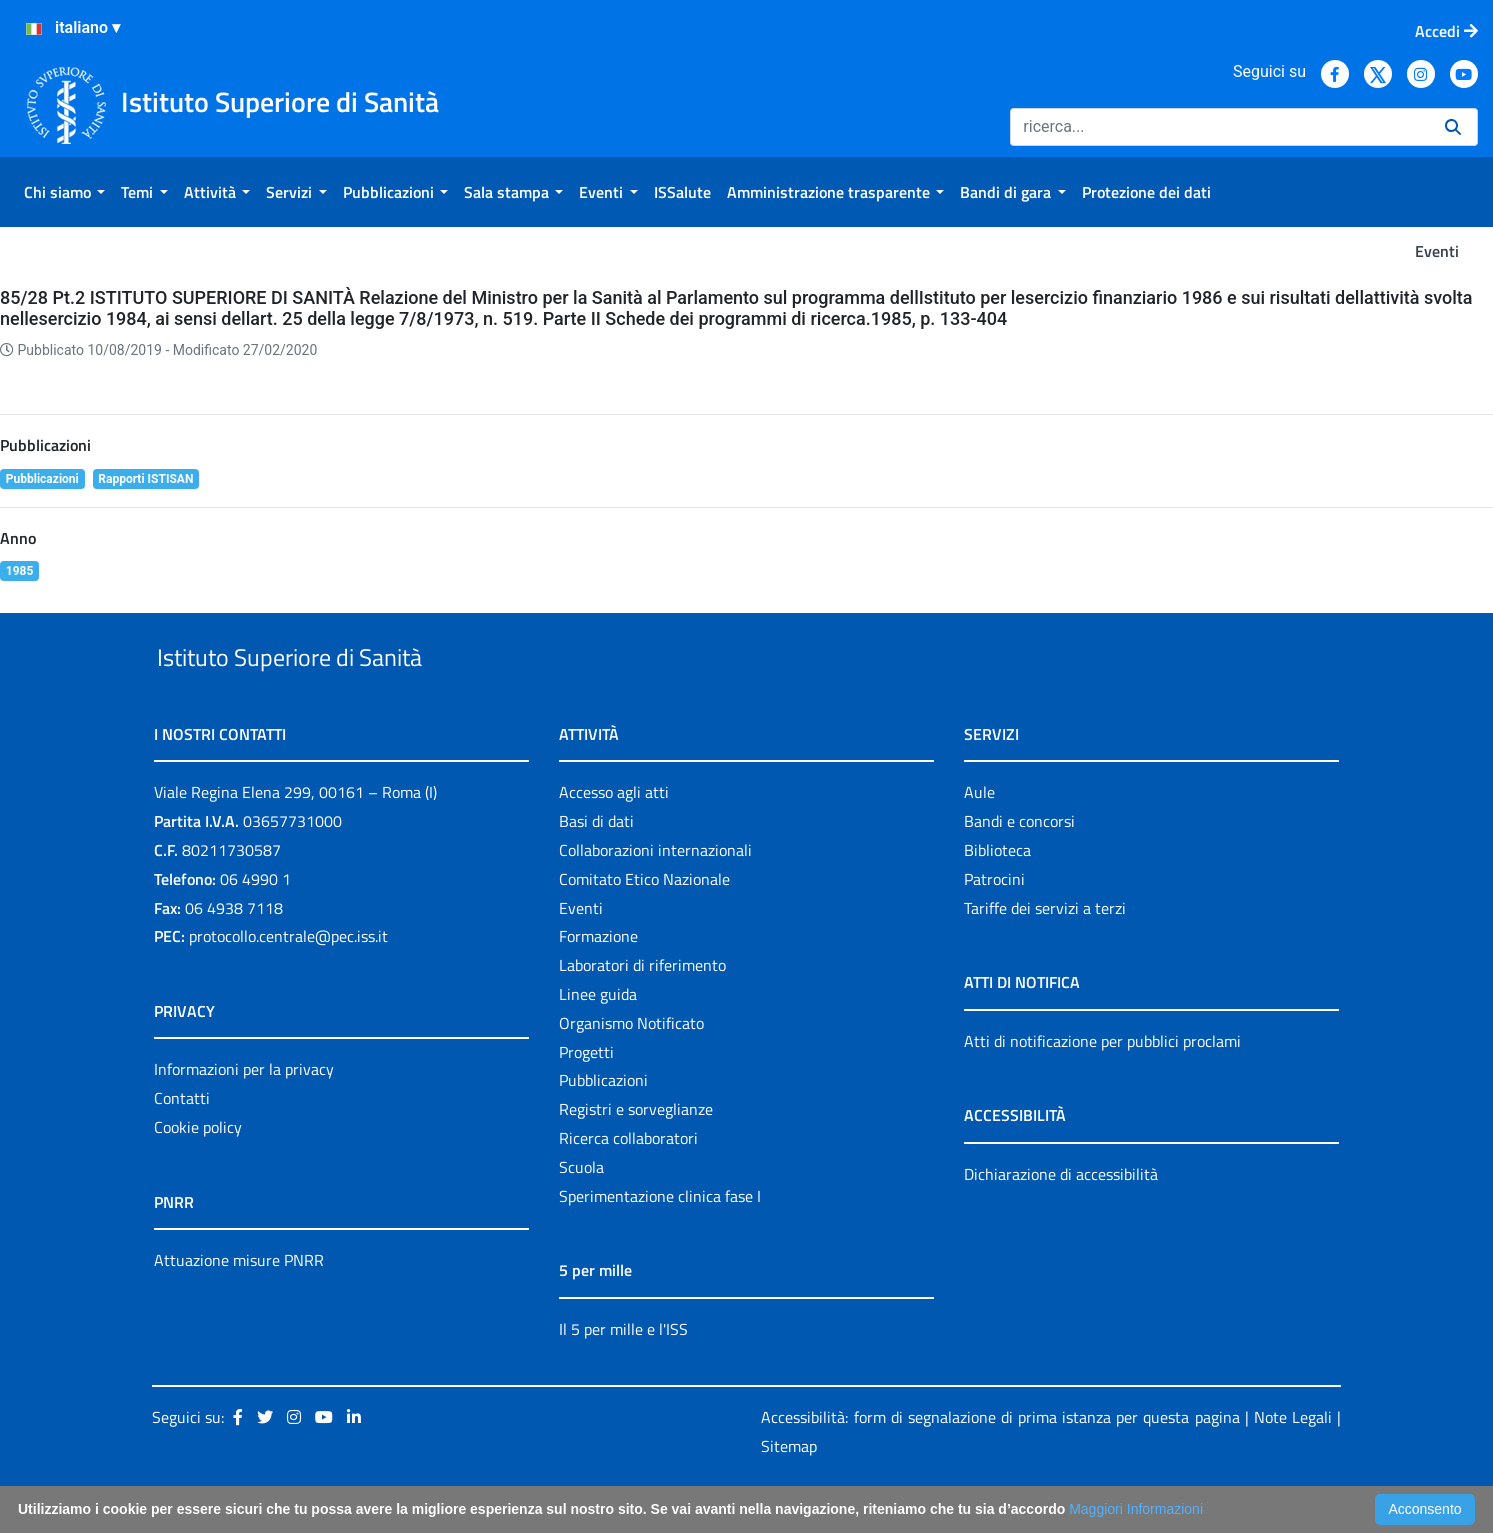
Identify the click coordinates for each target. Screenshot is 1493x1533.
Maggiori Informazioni (1136, 1509)
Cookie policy (198, 1173)
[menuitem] (64, 192)
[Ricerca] (1219, 127)
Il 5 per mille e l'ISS (623, 1375)
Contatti (182, 1144)
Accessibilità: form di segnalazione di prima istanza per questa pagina (1000, 1464)
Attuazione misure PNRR (239, 1306)
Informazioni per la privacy (244, 1116)
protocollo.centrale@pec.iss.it (288, 983)
